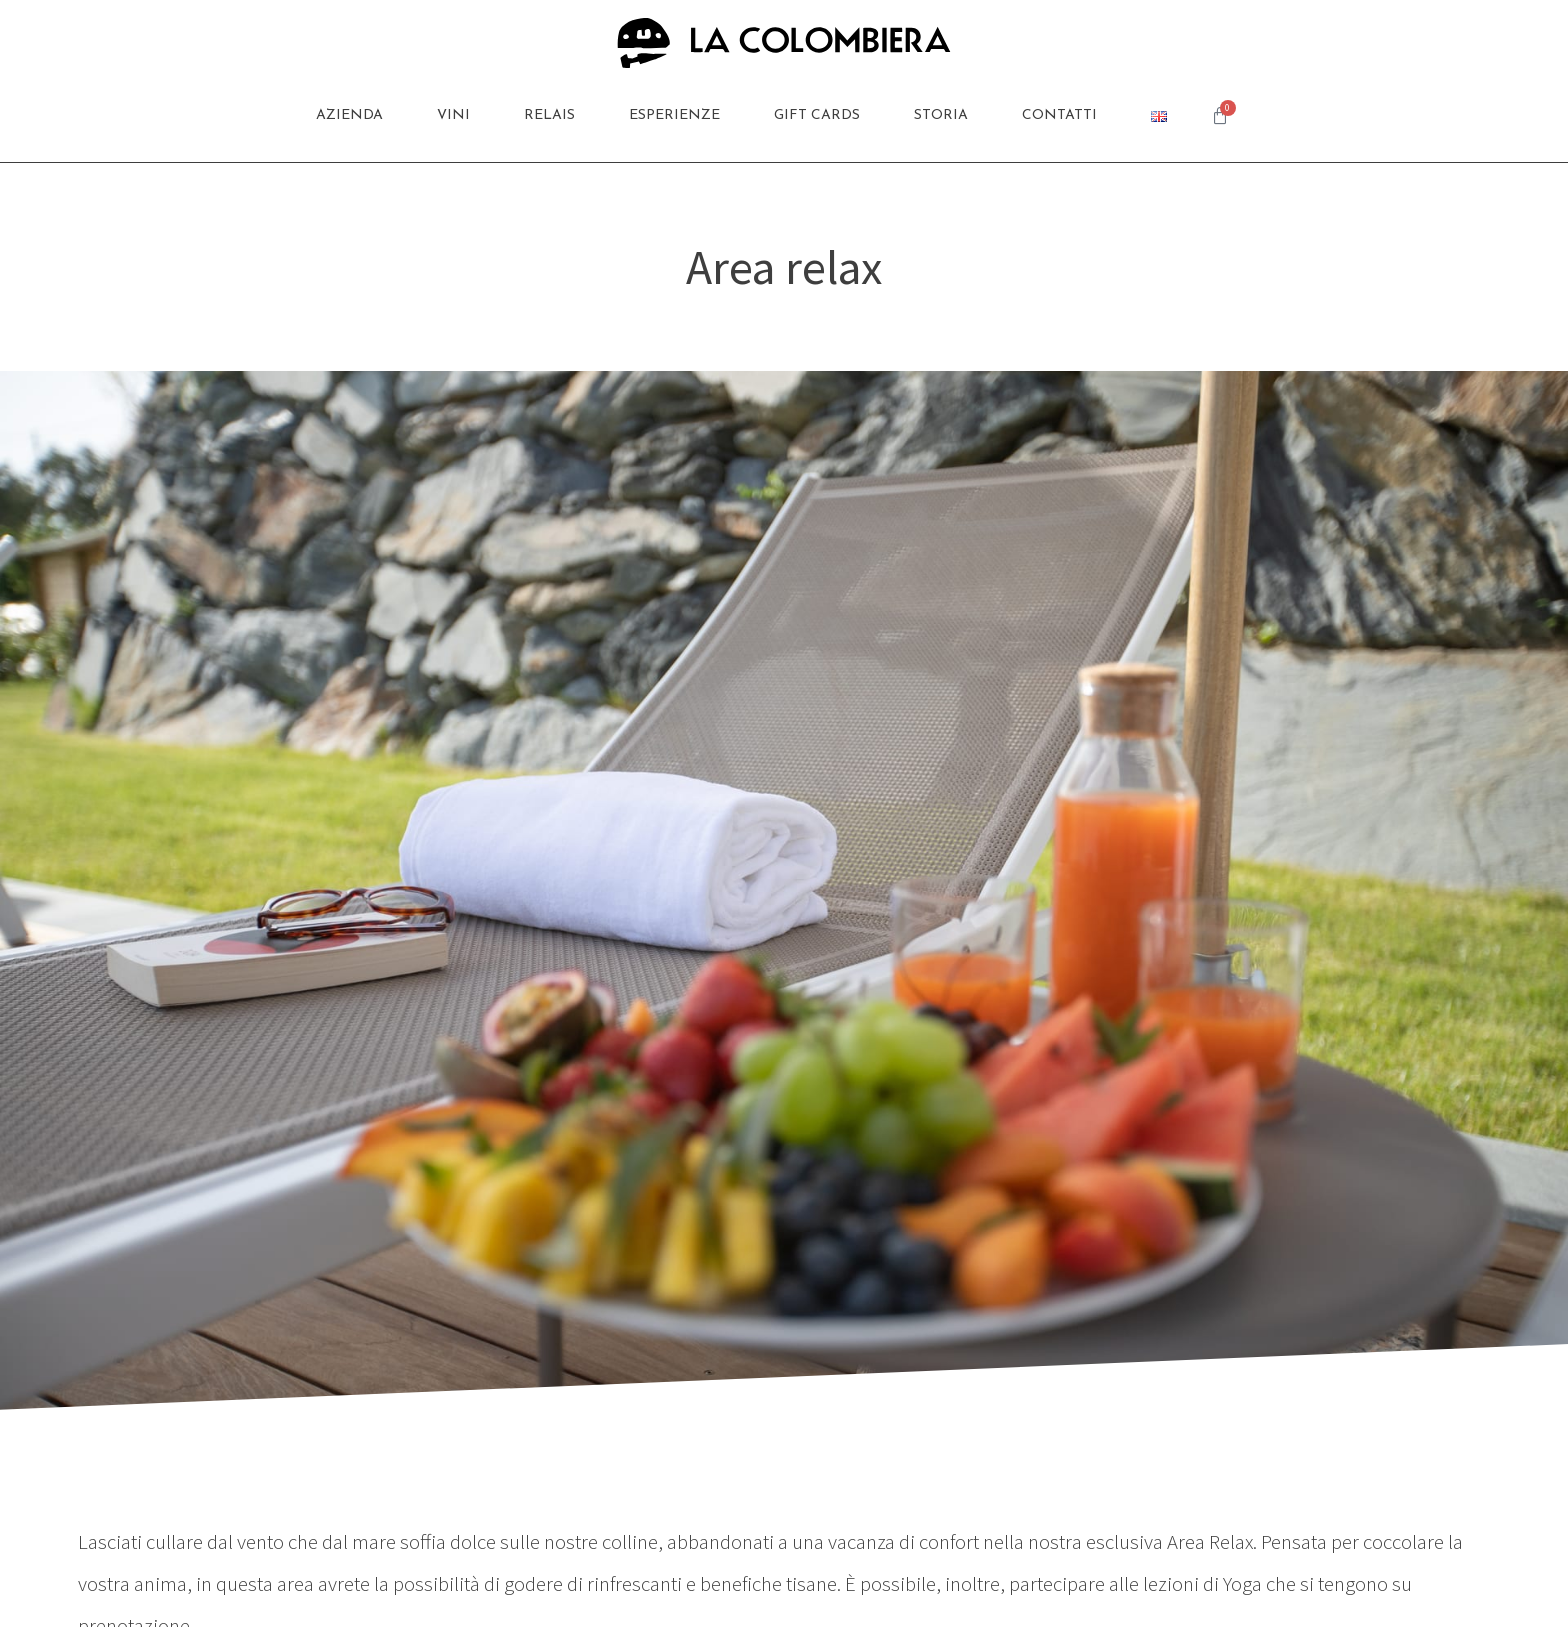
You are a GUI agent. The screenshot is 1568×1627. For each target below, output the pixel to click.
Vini (453, 115)
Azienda (349, 115)
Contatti (1059, 115)
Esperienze (674, 115)
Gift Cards (817, 115)
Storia (941, 115)
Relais (549, 115)
